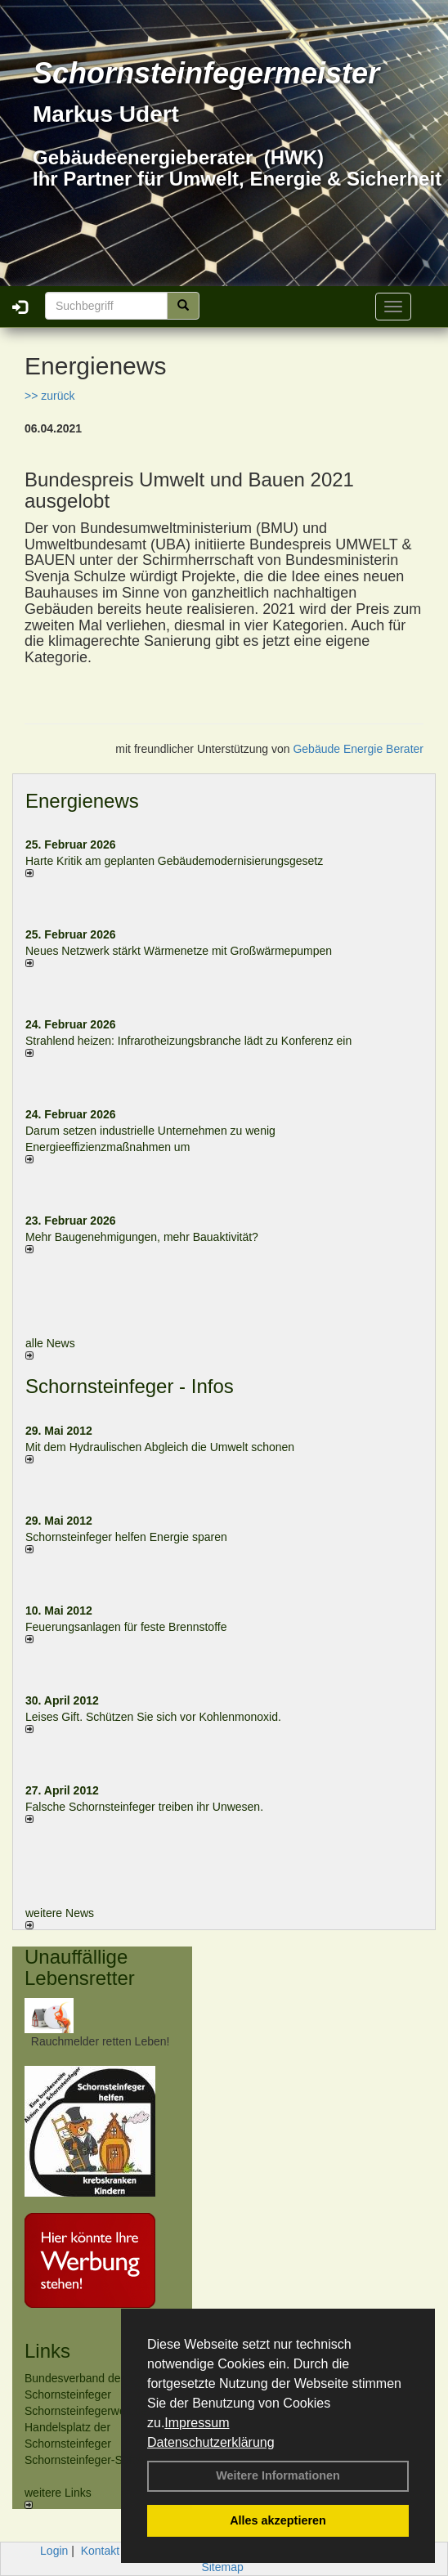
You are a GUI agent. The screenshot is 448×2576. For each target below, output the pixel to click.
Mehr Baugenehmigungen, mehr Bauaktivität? (141, 1236)
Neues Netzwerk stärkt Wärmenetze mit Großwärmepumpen (178, 950)
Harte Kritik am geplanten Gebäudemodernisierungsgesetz (174, 860)
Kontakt (100, 2550)
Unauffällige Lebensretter (80, 1967)
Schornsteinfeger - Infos (129, 1386)
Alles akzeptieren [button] (278, 2520)
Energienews (82, 801)
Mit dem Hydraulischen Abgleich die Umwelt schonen (159, 1447)
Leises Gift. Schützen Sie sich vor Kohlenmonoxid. (153, 1716)
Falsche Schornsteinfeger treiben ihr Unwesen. (144, 1806)
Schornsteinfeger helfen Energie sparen (126, 1536)
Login (54, 2550)
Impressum (196, 2423)
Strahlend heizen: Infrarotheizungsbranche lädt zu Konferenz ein (188, 1040)
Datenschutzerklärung (211, 2442)
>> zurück (49, 395)
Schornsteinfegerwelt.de (86, 2410)
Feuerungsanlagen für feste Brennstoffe (125, 1626)
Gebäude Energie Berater (358, 748)
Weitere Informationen (278, 2475)
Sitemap (222, 2567)
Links (47, 2351)
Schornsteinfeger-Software (92, 2459)
